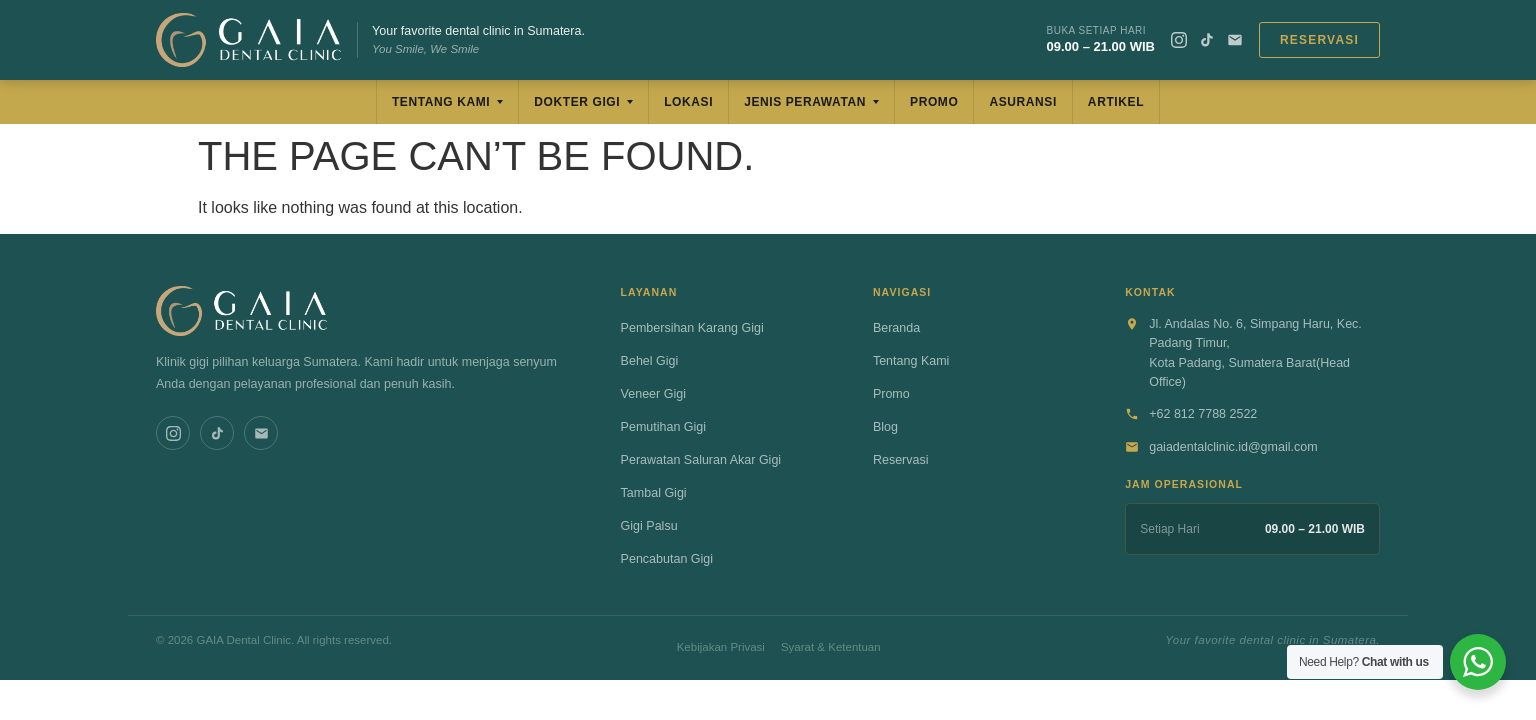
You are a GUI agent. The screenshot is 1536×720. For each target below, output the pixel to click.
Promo (934, 102)
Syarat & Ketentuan (831, 647)
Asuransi (1022, 102)
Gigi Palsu (649, 526)
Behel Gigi (650, 361)
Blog (885, 427)
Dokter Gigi (577, 102)
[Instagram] (1179, 40)
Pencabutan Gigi (667, 559)
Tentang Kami (441, 102)
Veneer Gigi (653, 394)
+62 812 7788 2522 (1203, 414)
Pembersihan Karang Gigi (692, 328)
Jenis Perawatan (805, 102)
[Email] (1235, 40)
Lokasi (688, 102)
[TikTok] (1207, 40)
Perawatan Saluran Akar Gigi (701, 460)
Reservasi (1319, 40)
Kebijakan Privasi (721, 647)
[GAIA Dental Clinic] (248, 40)
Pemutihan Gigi (663, 427)
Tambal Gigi (654, 493)
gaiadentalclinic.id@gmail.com (1233, 447)
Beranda (896, 328)
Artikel (1116, 102)
